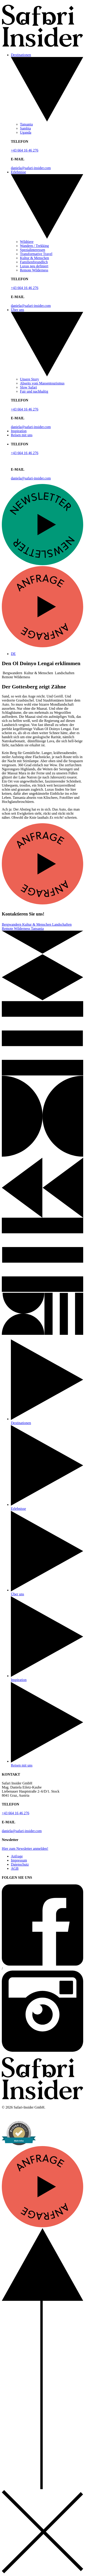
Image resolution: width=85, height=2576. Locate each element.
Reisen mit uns (21, 435)
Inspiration (19, 431)
